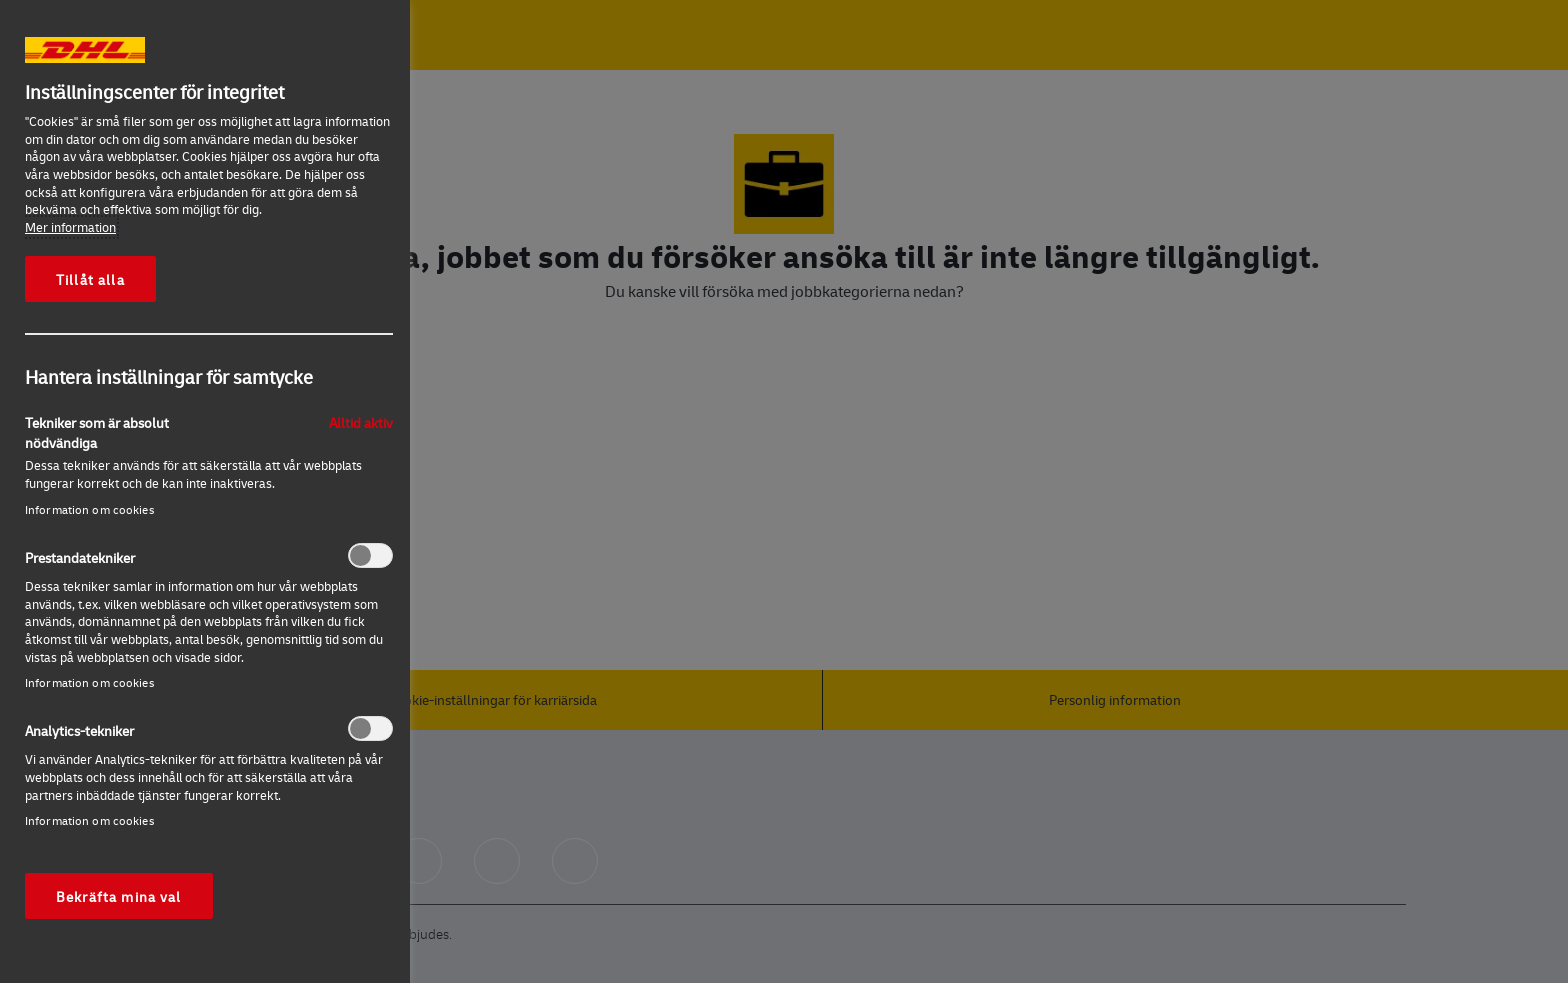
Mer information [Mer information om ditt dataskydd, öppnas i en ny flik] (70, 227)
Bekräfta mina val (119, 896)
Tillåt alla (90, 279)
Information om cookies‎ (89, 509)
